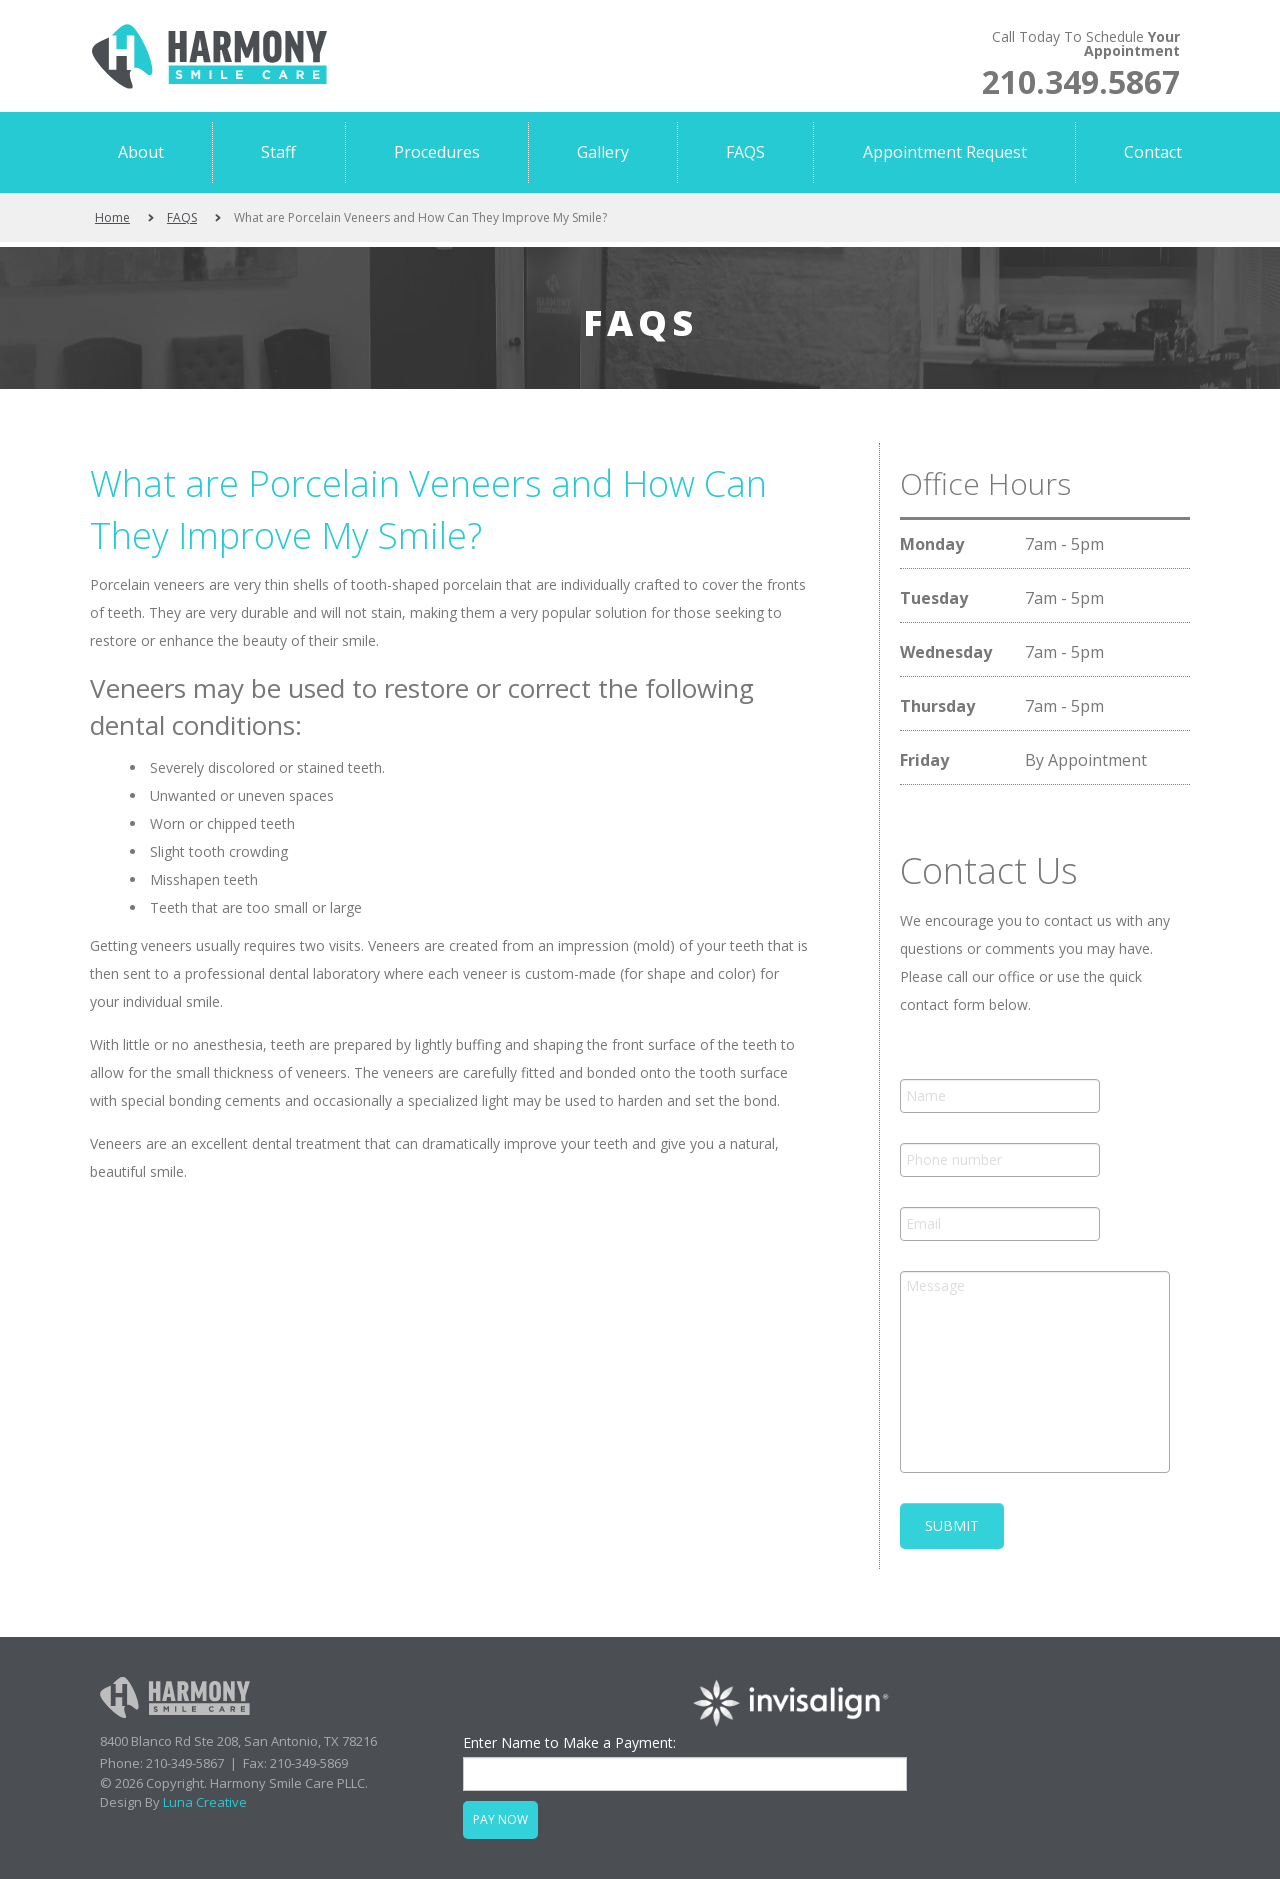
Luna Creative (205, 1802)
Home (112, 217)
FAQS (182, 217)
